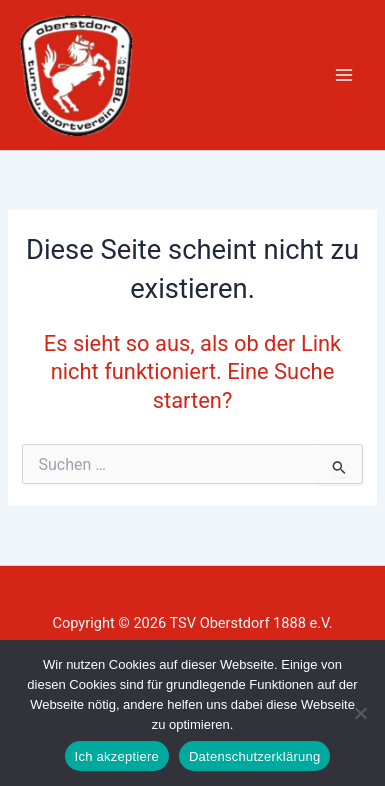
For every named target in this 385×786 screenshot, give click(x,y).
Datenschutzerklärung (254, 756)
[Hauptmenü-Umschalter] (344, 75)
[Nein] (360, 713)
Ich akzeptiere (117, 756)
